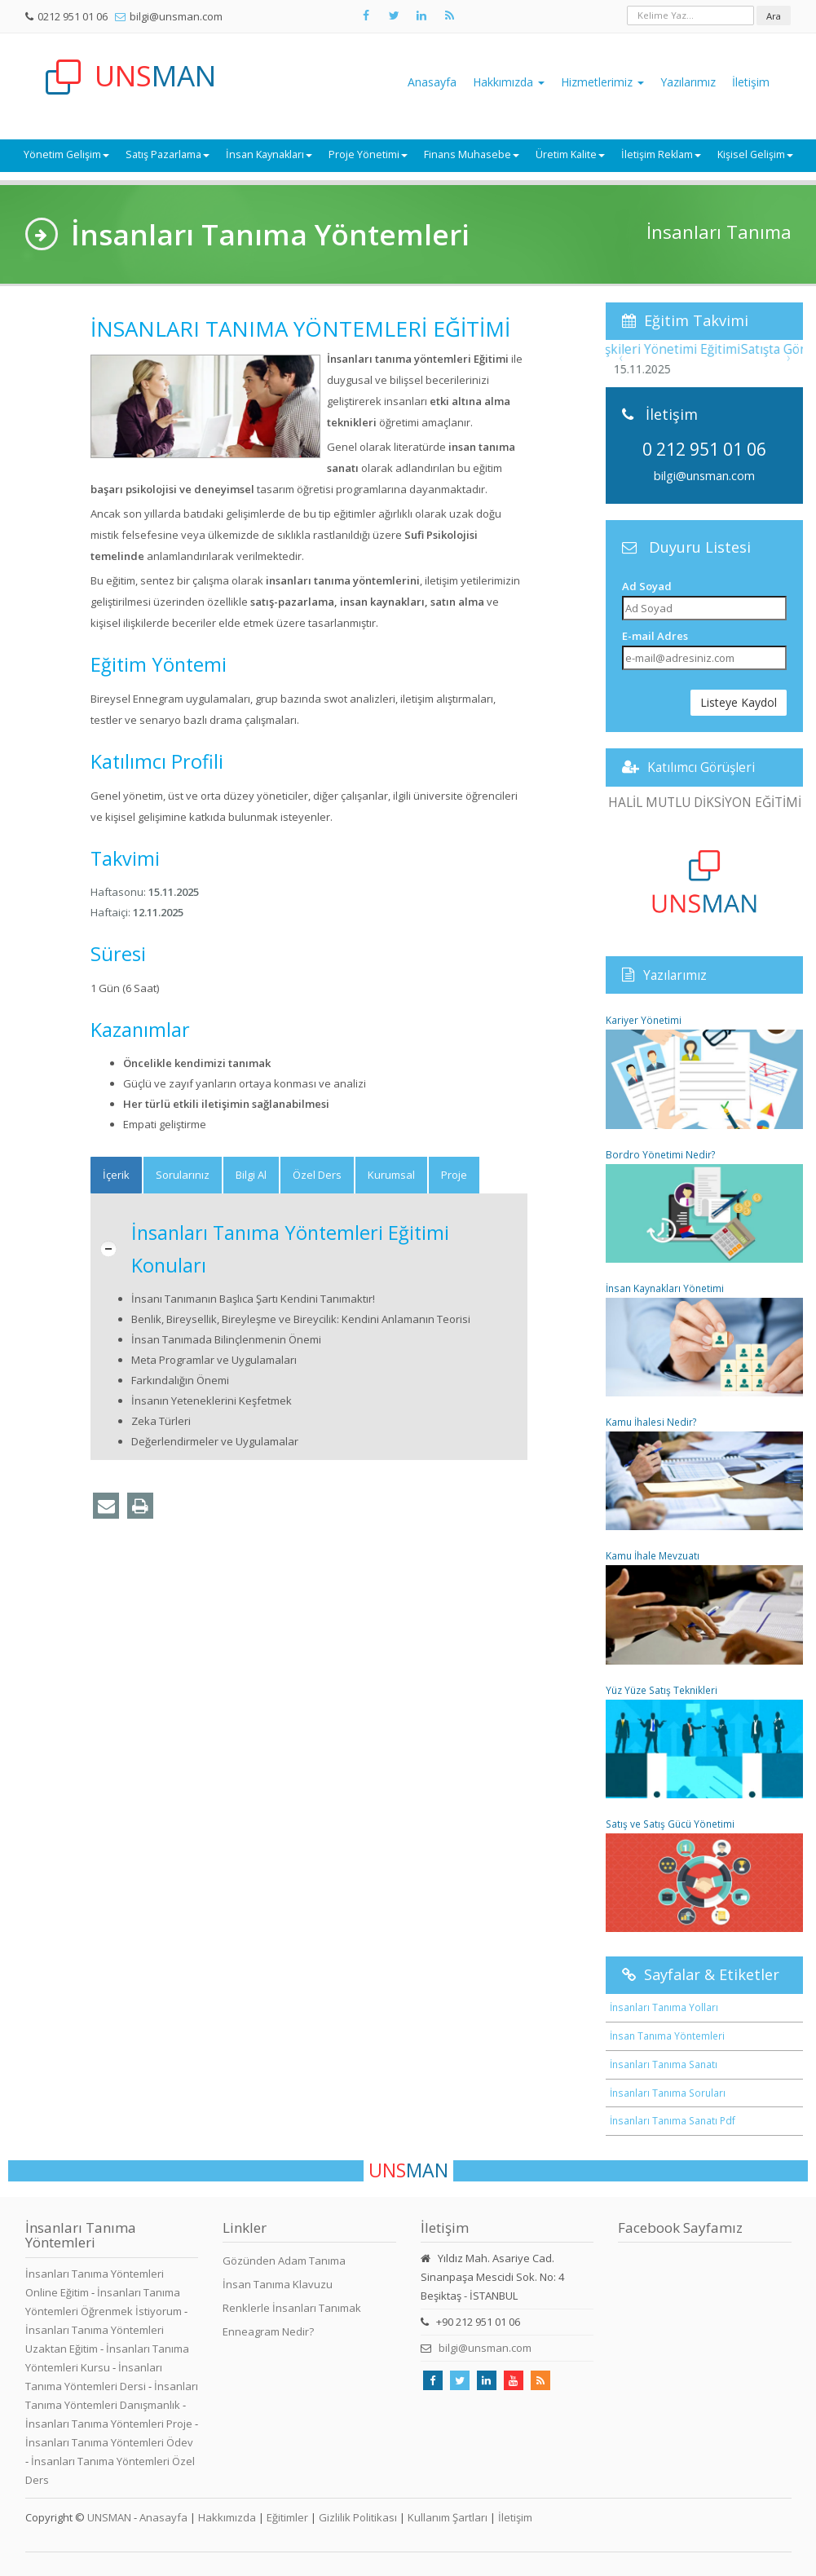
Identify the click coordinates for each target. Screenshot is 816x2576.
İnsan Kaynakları (269, 154)
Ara (773, 16)
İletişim (751, 82)
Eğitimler (287, 2517)
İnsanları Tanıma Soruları (668, 2092)
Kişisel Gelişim (755, 154)
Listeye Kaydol (738, 702)
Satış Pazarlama (168, 154)
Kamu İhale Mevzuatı (705, 1606)
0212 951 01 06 (72, 16)
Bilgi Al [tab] (251, 1174)
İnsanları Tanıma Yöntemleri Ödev (109, 2442)
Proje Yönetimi (368, 154)
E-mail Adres (655, 636)
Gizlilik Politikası (358, 2517)
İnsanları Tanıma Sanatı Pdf (672, 2120)
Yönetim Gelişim (66, 154)
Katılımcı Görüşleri (701, 767)
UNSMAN (109, 2517)
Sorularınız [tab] (183, 1174)
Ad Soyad (647, 586)
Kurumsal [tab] (391, 1174)
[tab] (116, 1175)
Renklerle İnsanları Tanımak (292, 2307)
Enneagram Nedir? (268, 2331)
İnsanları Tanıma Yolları (664, 2007)
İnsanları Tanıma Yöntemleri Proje (108, 2423)
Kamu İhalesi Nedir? (705, 1472)
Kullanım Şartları (447, 2517)
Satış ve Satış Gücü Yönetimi (705, 1874)
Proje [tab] (454, 1174)
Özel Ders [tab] (317, 1174)
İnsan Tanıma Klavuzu (278, 2284)
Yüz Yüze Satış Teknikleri (705, 1740)
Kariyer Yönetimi (705, 1070)
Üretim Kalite (570, 154)
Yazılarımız (688, 82)
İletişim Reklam (661, 154)
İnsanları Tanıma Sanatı (663, 2064)
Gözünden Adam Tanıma (284, 2260)
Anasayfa (432, 82)
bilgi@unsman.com (176, 16)
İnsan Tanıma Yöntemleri (667, 2035)
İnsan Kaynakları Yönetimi (705, 1338)
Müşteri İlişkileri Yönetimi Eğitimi (704, 349)
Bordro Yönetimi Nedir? (705, 1205)
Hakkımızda (509, 82)
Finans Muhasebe (471, 154)
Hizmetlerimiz (602, 82)
